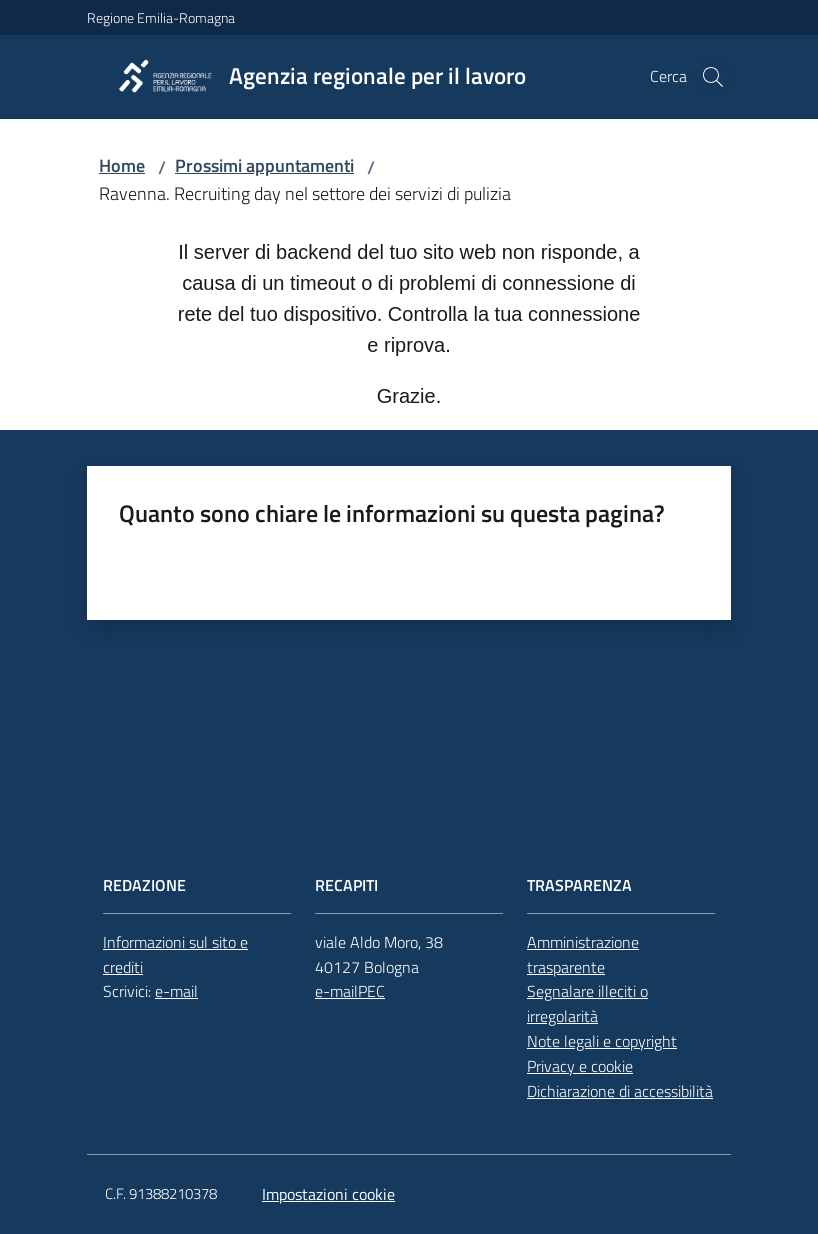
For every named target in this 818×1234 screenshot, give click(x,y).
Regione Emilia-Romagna (161, 17)
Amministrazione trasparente (583, 954)
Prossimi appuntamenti (264, 165)
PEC (371, 991)
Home (122, 165)
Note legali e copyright (602, 1041)
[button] (713, 77)
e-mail (176, 991)
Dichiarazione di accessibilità (620, 1091)
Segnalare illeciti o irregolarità (587, 1003)
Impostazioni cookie (328, 1194)
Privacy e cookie (580, 1066)
